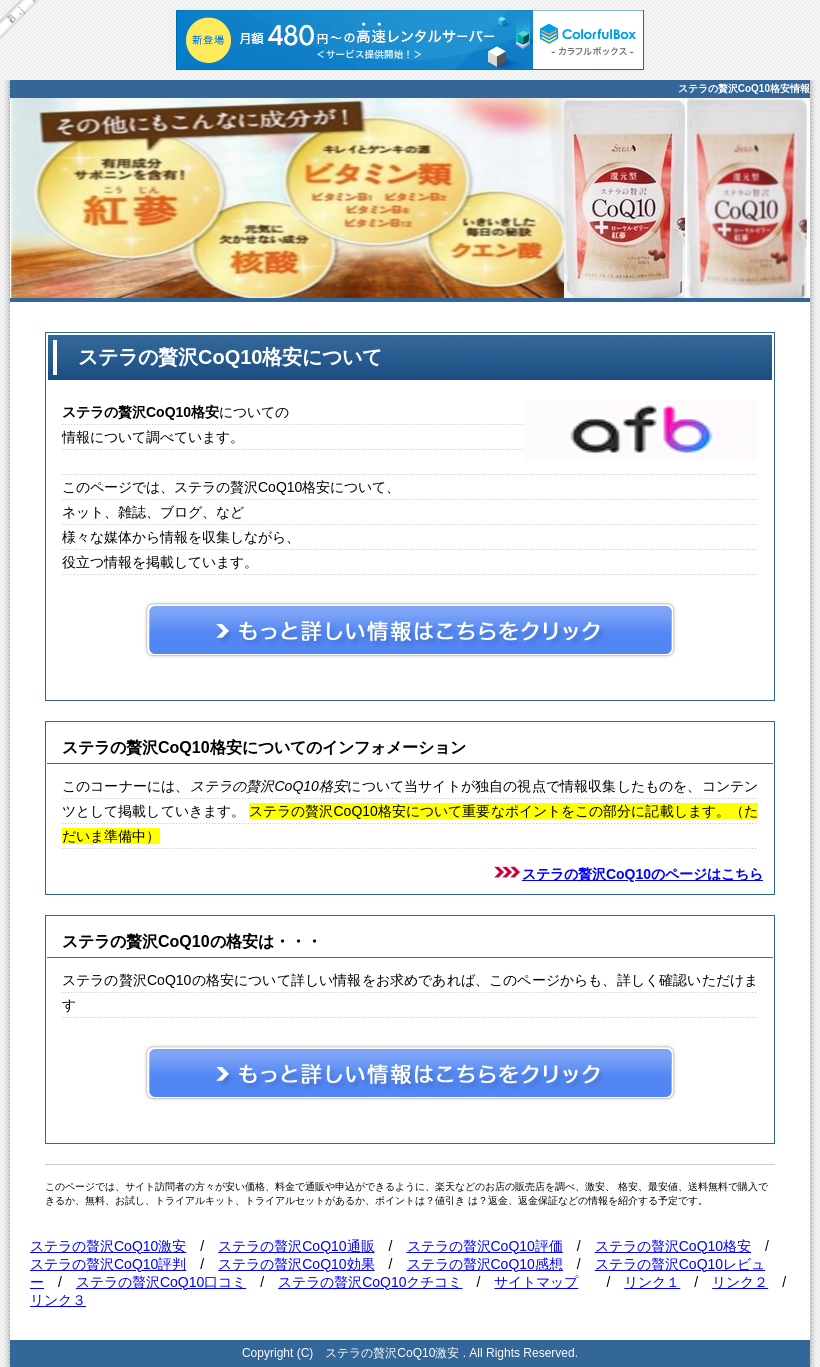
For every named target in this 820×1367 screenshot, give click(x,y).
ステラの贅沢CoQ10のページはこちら (642, 874)
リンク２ (740, 1282)
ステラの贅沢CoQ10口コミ (161, 1282)
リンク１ (652, 1282)
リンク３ (58, 1300)
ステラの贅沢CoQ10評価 (485, 1246)
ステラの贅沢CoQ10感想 (485, 1264)
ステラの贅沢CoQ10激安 (108, 1246)
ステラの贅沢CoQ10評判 (108, 1264)
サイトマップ (536, 1282)
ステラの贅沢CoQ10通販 (296, 1246)
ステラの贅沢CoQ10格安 (673, 1246)
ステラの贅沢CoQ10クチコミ (370, 1282)
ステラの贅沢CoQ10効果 (296, 1264)
